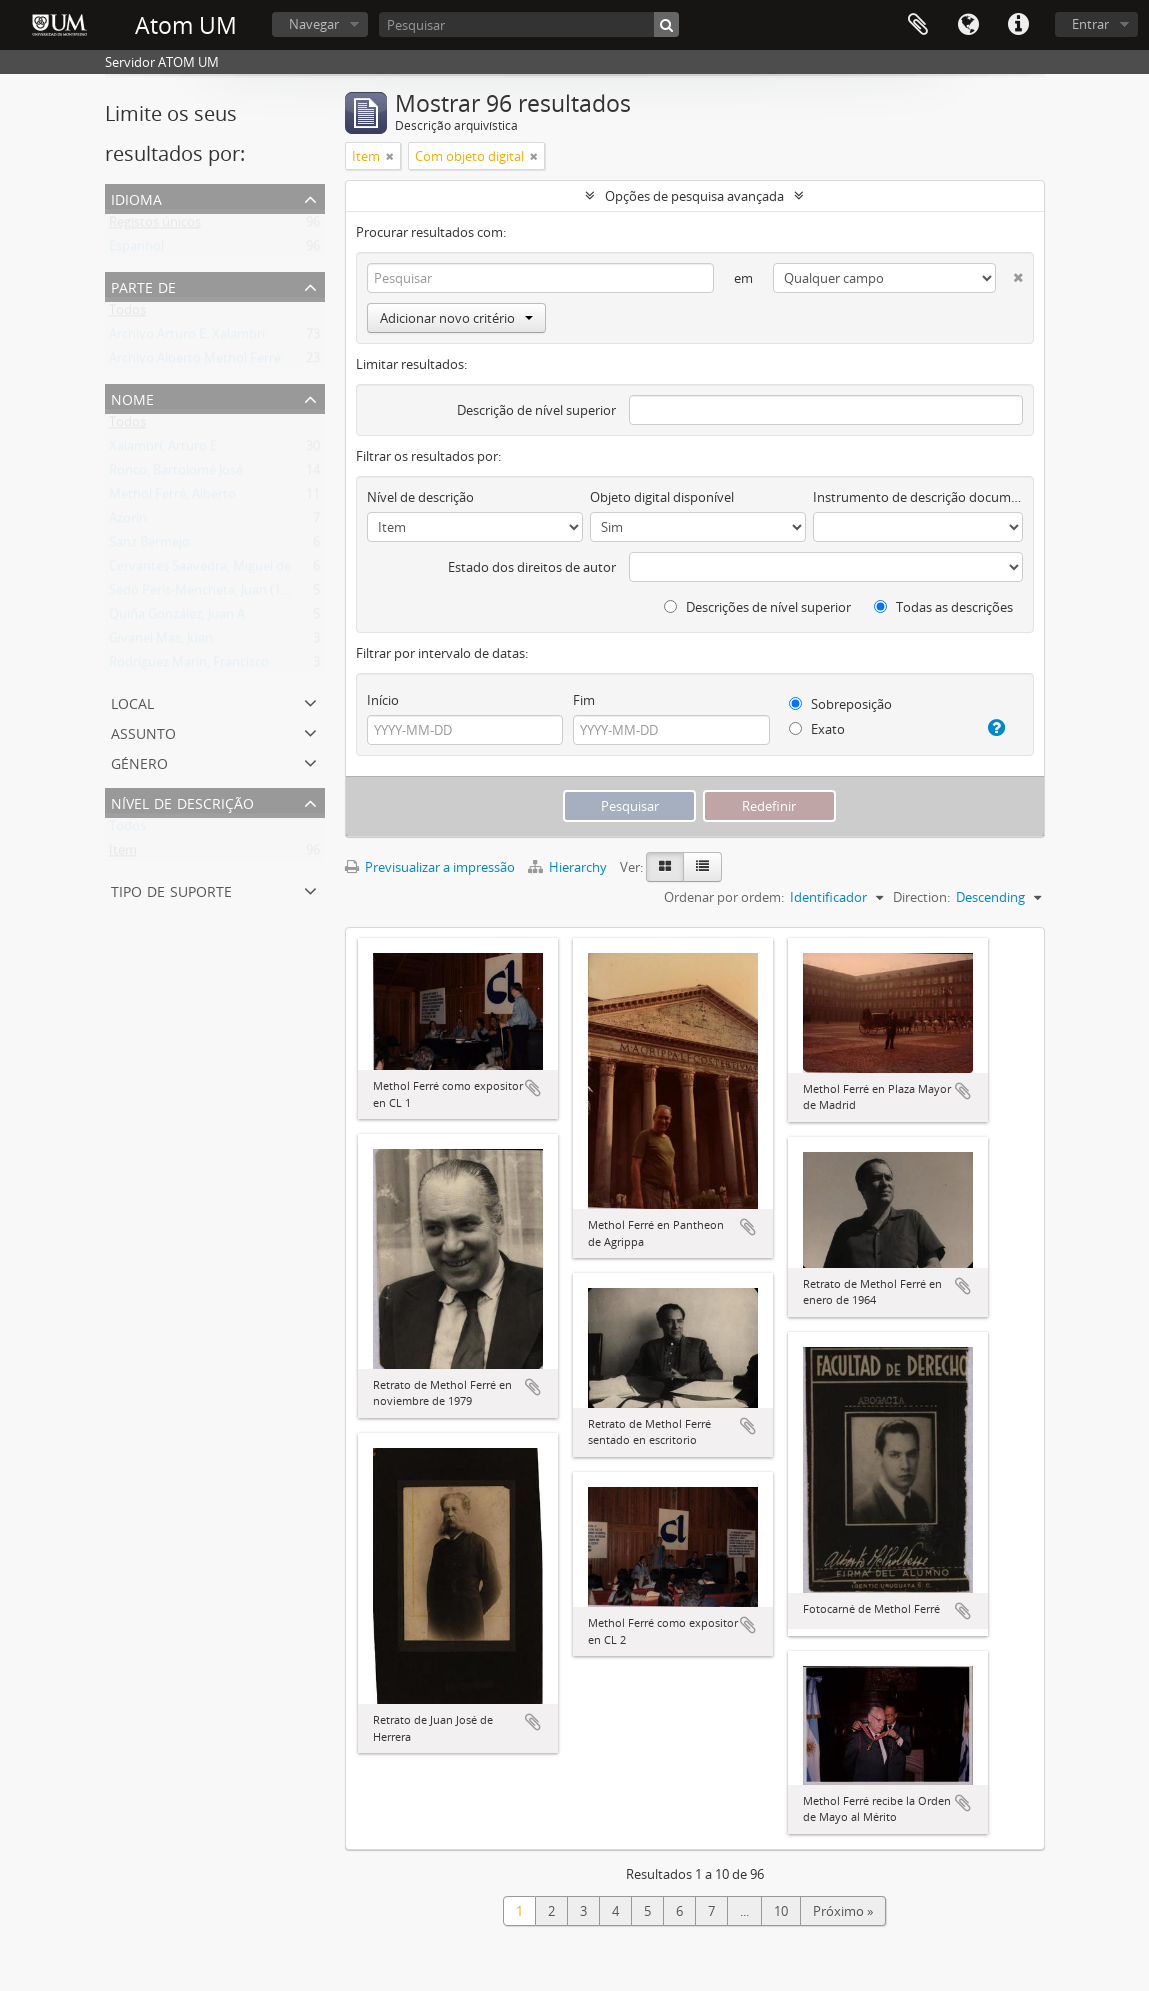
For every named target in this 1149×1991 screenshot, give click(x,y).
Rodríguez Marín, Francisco (189, 666)
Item (123, 854)
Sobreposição (840, 704)
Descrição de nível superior (536, 410)
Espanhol (136, 250)
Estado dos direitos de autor (532, 567)
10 (781, 1911)
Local (132, 701)
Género (139, 761)
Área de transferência (918, 25)
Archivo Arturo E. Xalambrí (187, 338)
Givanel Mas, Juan (161, 642)
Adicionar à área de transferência (533, 1088)
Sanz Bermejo (149, 546)
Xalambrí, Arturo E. (164, 450)
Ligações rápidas (1018, 25)
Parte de (143, 285)
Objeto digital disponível (662, 497)
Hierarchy (569, 867)
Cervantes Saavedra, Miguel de (200, 570)
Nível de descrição (182, 801)
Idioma (968, 25)
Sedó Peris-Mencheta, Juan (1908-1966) (223, 594)
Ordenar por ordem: (724, 897)
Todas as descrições (943, 607)
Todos (127, 314)
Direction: (921, 897)
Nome (132, 397)
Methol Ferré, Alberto (172, 498)
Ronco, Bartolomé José (176, 474)
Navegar (314, 24)
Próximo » (843, 1911)
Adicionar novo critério (456, 318)
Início (383, 700)
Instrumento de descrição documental (918, 497)
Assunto (143, 731)
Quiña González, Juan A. (178, 618)
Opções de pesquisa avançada (694, 196)
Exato (817, 729)
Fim (584, 700)
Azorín (128, 522)
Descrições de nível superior (757, 607)
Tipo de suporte (171, 889)
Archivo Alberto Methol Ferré (195, 362)
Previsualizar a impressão (430, 867)
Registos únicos (155, 226)
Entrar (1090, 24)
